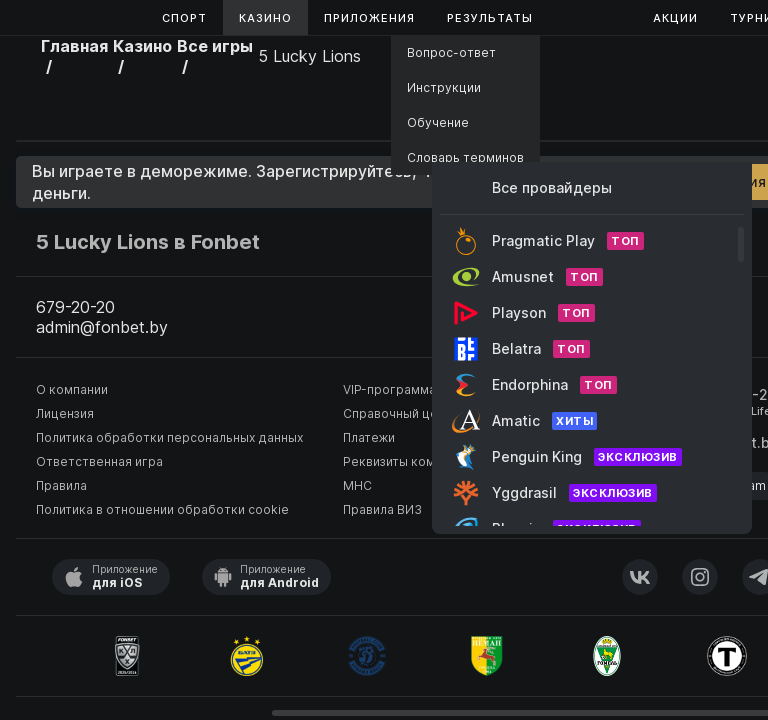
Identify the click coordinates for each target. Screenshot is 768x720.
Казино (265, 18)
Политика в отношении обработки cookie (162, 509)
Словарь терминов (465, 157)
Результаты (490, 18)
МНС (357, 485)
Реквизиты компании (406, 461)
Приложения (369, 18)
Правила (61, 485)
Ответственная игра (99, 461)
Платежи (369, 437)
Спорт (184, 18)
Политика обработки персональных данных (169, 437)
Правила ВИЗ (382, 509)
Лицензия (65, 413)
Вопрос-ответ (451, 52)
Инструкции (444, 87)
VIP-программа (389, 389)
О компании (72, 389)
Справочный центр (401, 413)
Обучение (438, 122)
